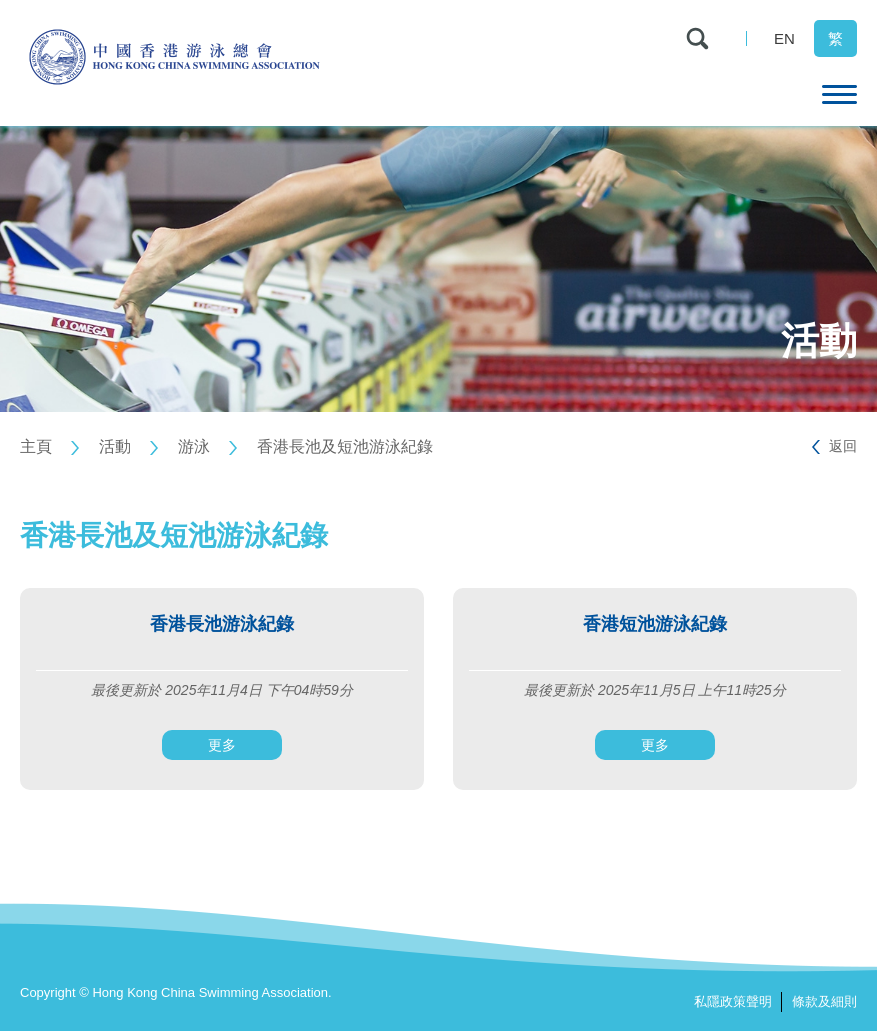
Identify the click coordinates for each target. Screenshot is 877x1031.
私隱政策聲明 (733, 1001)
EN (784, 38)
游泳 (194, 446)
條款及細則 (824, 1001)
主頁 (36, 446)
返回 (843, 446)
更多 (222, 745)
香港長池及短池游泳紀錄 (345, 446)
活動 (115, 446)
